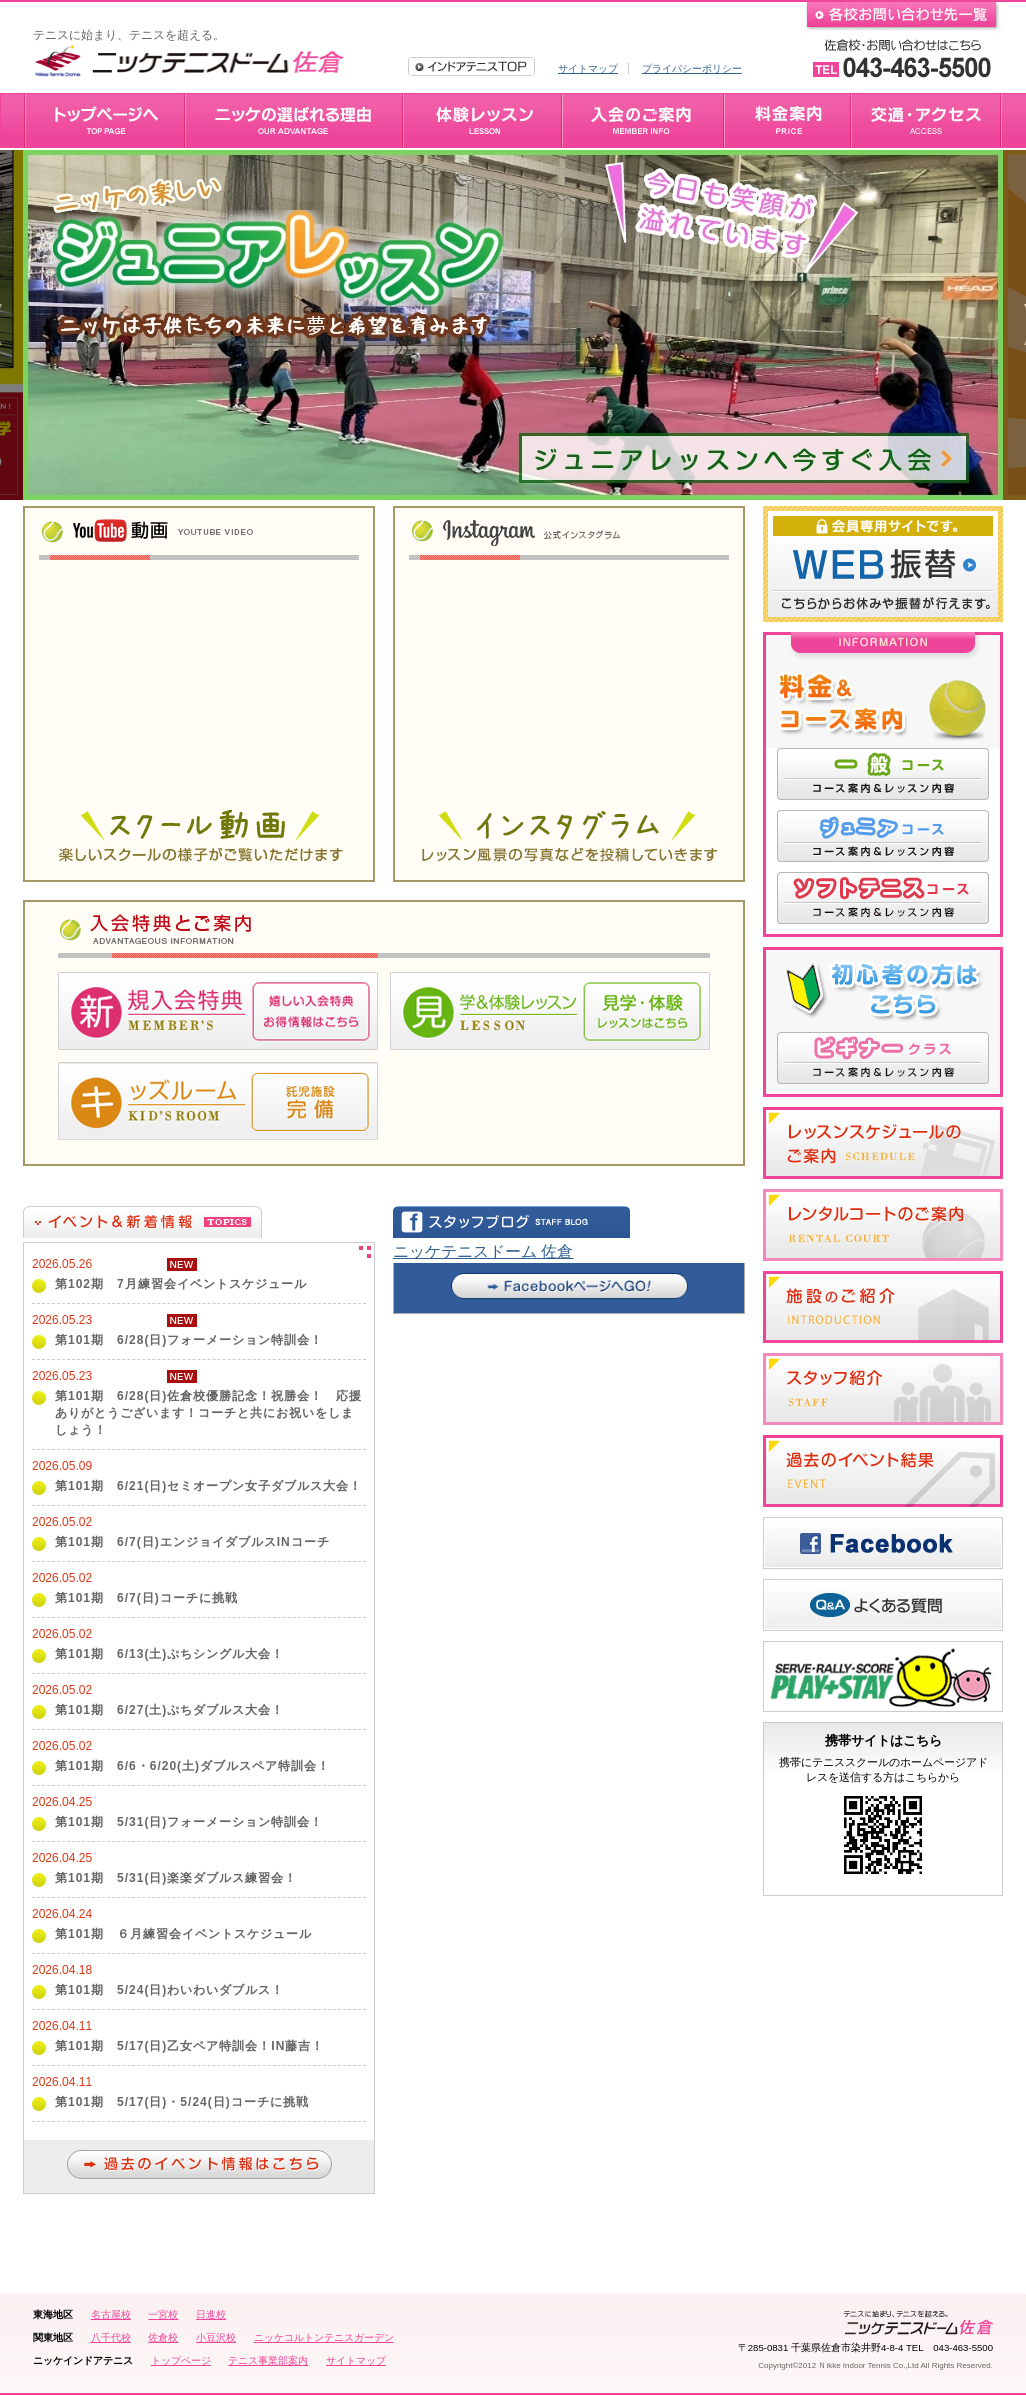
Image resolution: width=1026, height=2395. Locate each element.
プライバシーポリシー (692, 68)
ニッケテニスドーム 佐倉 (483, 1251)
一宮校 (163, 2314)
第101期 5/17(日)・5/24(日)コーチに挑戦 (182, 2102)
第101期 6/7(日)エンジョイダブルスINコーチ (192, 1542)
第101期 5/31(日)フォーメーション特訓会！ (189, 1822)
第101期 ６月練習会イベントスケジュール (183, 1934)
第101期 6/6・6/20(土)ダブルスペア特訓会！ (192, 1766)
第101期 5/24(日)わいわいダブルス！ (169, 1990)
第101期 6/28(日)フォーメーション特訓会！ (189, 1340)
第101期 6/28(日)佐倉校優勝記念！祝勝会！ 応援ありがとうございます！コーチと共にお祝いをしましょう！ (208, 1413)
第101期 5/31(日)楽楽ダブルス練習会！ (176, 1878)
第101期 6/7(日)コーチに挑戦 (146, 1598)
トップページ (181, 2360)
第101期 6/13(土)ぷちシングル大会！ (169, 1654)
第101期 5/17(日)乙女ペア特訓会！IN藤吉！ (189, 2046)
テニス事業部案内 (268, 2360)
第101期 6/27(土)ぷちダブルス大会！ (169, 1710)
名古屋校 (111, 2314)
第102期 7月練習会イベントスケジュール (181, 1284)
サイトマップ (588, 68)
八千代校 (111, 2337)
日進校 (211, 2314)
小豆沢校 (216, 2337)
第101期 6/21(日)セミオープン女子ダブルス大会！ (208, 1486)
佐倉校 (163, 2337)
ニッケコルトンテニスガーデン (324, 2337)
